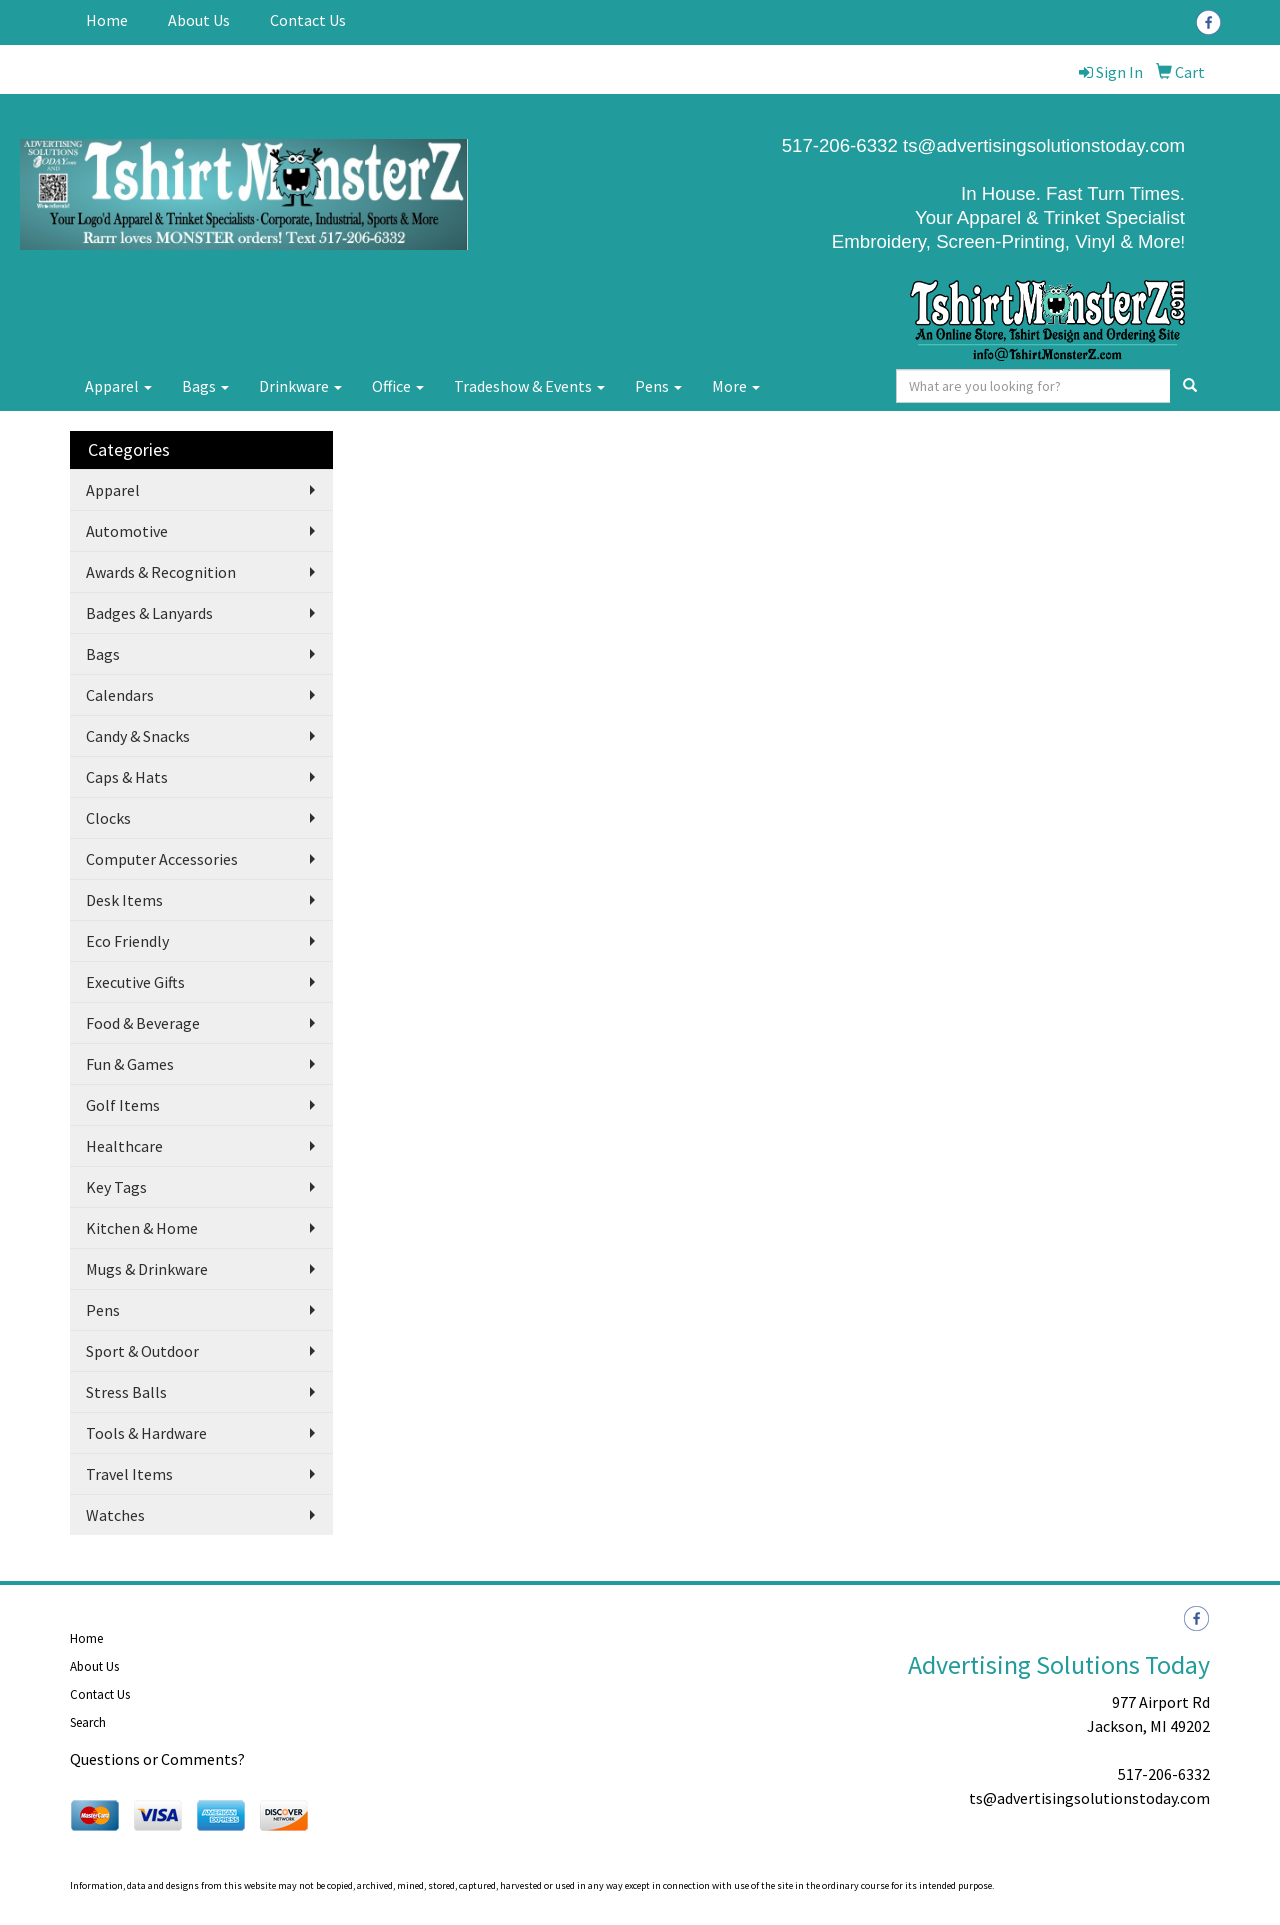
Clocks (108, 818)
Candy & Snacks (138, 736)
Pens (658, 386)
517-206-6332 (1164, 1774)
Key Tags (116, 1187)
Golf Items (123, 1105)
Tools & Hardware (146, 1433)
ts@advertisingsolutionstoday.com (1041, 145)
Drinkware (300, 386)
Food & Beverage (143, 1023)
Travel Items (129, 1474)
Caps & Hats (127, 777)
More (736, 386)
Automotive (127, 531)
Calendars (120, 695)
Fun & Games (130, 1064)
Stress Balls (126, 1392)
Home (107, 20)
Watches (115, 1515)
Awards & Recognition (161, 572)
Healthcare (124, 1146)
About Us (199, 20)
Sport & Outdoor (142, 1351)
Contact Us (308, 20)
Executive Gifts (135, 982)
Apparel (118, 386)
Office (398, 386)
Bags (205, 386)
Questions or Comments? (157, 1759)
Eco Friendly (127, 941)
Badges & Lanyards (149, 613)
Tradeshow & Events (529, 386)
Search (88, 1722)
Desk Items (124, 900)
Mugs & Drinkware (147, 1269)
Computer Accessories (162, 859)
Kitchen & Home (142, 1228)
